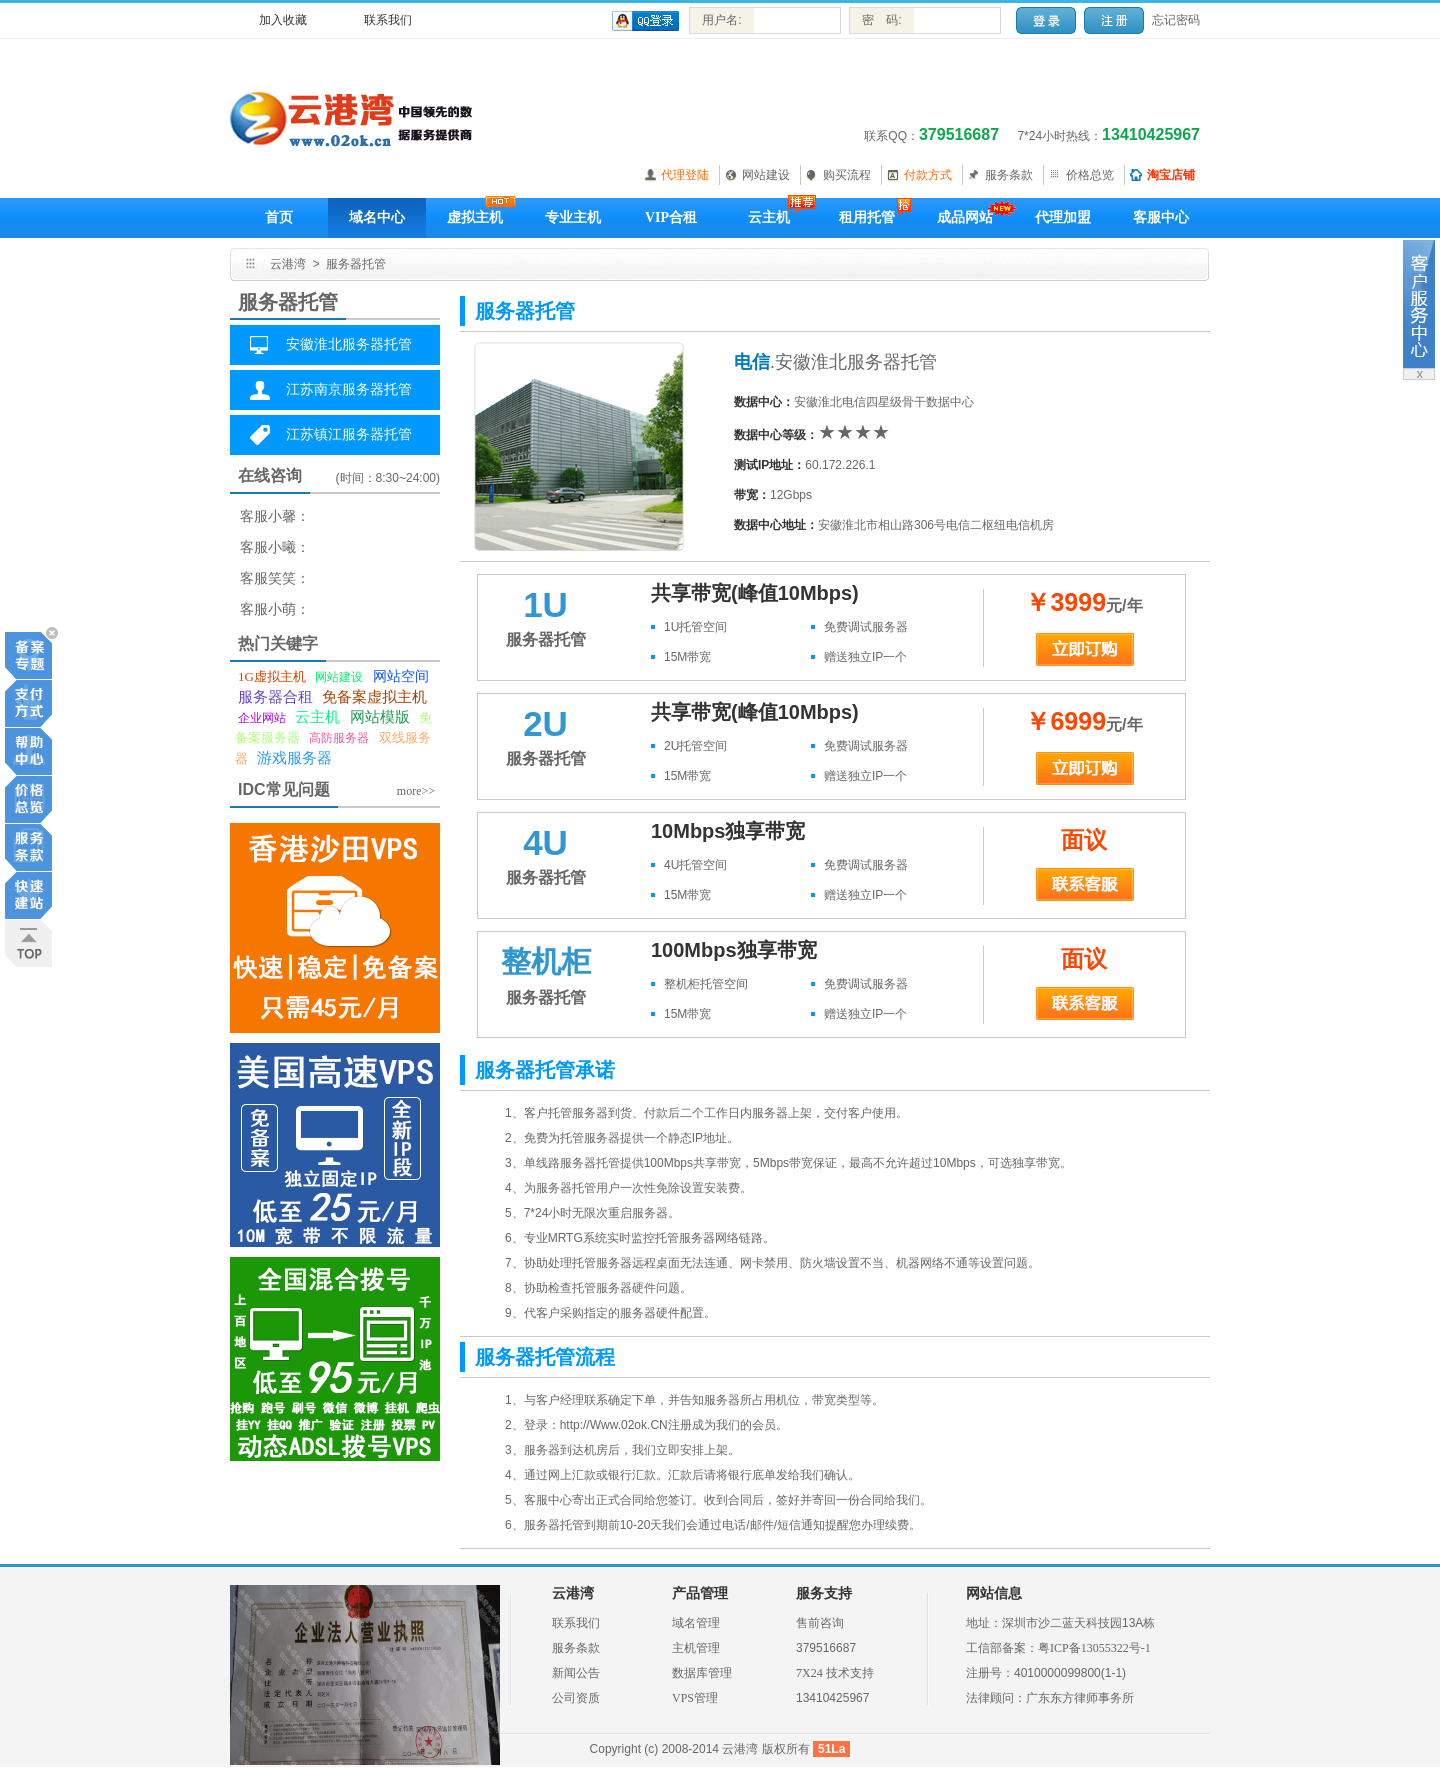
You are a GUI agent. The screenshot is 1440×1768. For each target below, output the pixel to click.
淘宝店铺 (1171, 175)
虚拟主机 (475, 217)
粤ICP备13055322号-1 (1094, 1648)
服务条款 (1009, 175)
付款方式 (928, 175)
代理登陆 (685, 175)
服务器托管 (356, 264)
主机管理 (696, 1648)
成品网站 (965, 217)
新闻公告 (576, 1673)
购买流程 (847, 175)
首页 (279, 217)
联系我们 (388, 20)
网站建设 (766, 175)
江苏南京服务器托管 (349, 389)
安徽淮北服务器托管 (349, 344)
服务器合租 (275, 697)
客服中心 (1161, 217)
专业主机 (573, 217)
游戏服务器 (294, 758)
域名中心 (377, 217)
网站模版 (380, 717)
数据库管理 (702, 1673)
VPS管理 (695, 1698)
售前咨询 (820, 1623)
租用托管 (867, 217)
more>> (416, 791)
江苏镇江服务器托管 (349, 434)
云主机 (769, 217)
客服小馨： (275, 516)
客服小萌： (275, 609)
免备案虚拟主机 (374, 697)
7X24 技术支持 (835, 1673)
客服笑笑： (275, 578)
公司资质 (576, 1698)
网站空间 (401, 676)
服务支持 (824, 1593)
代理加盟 (1063, 217)
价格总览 (1090, 175)
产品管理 (700, 1593)
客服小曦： (275, 547)
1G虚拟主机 (272, 676)
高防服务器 (339, 738)
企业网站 (262, 718)
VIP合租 (671, 217)
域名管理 (696, 1623)
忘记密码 (1176, 20)
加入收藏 (283, 20)
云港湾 (288, 264)
